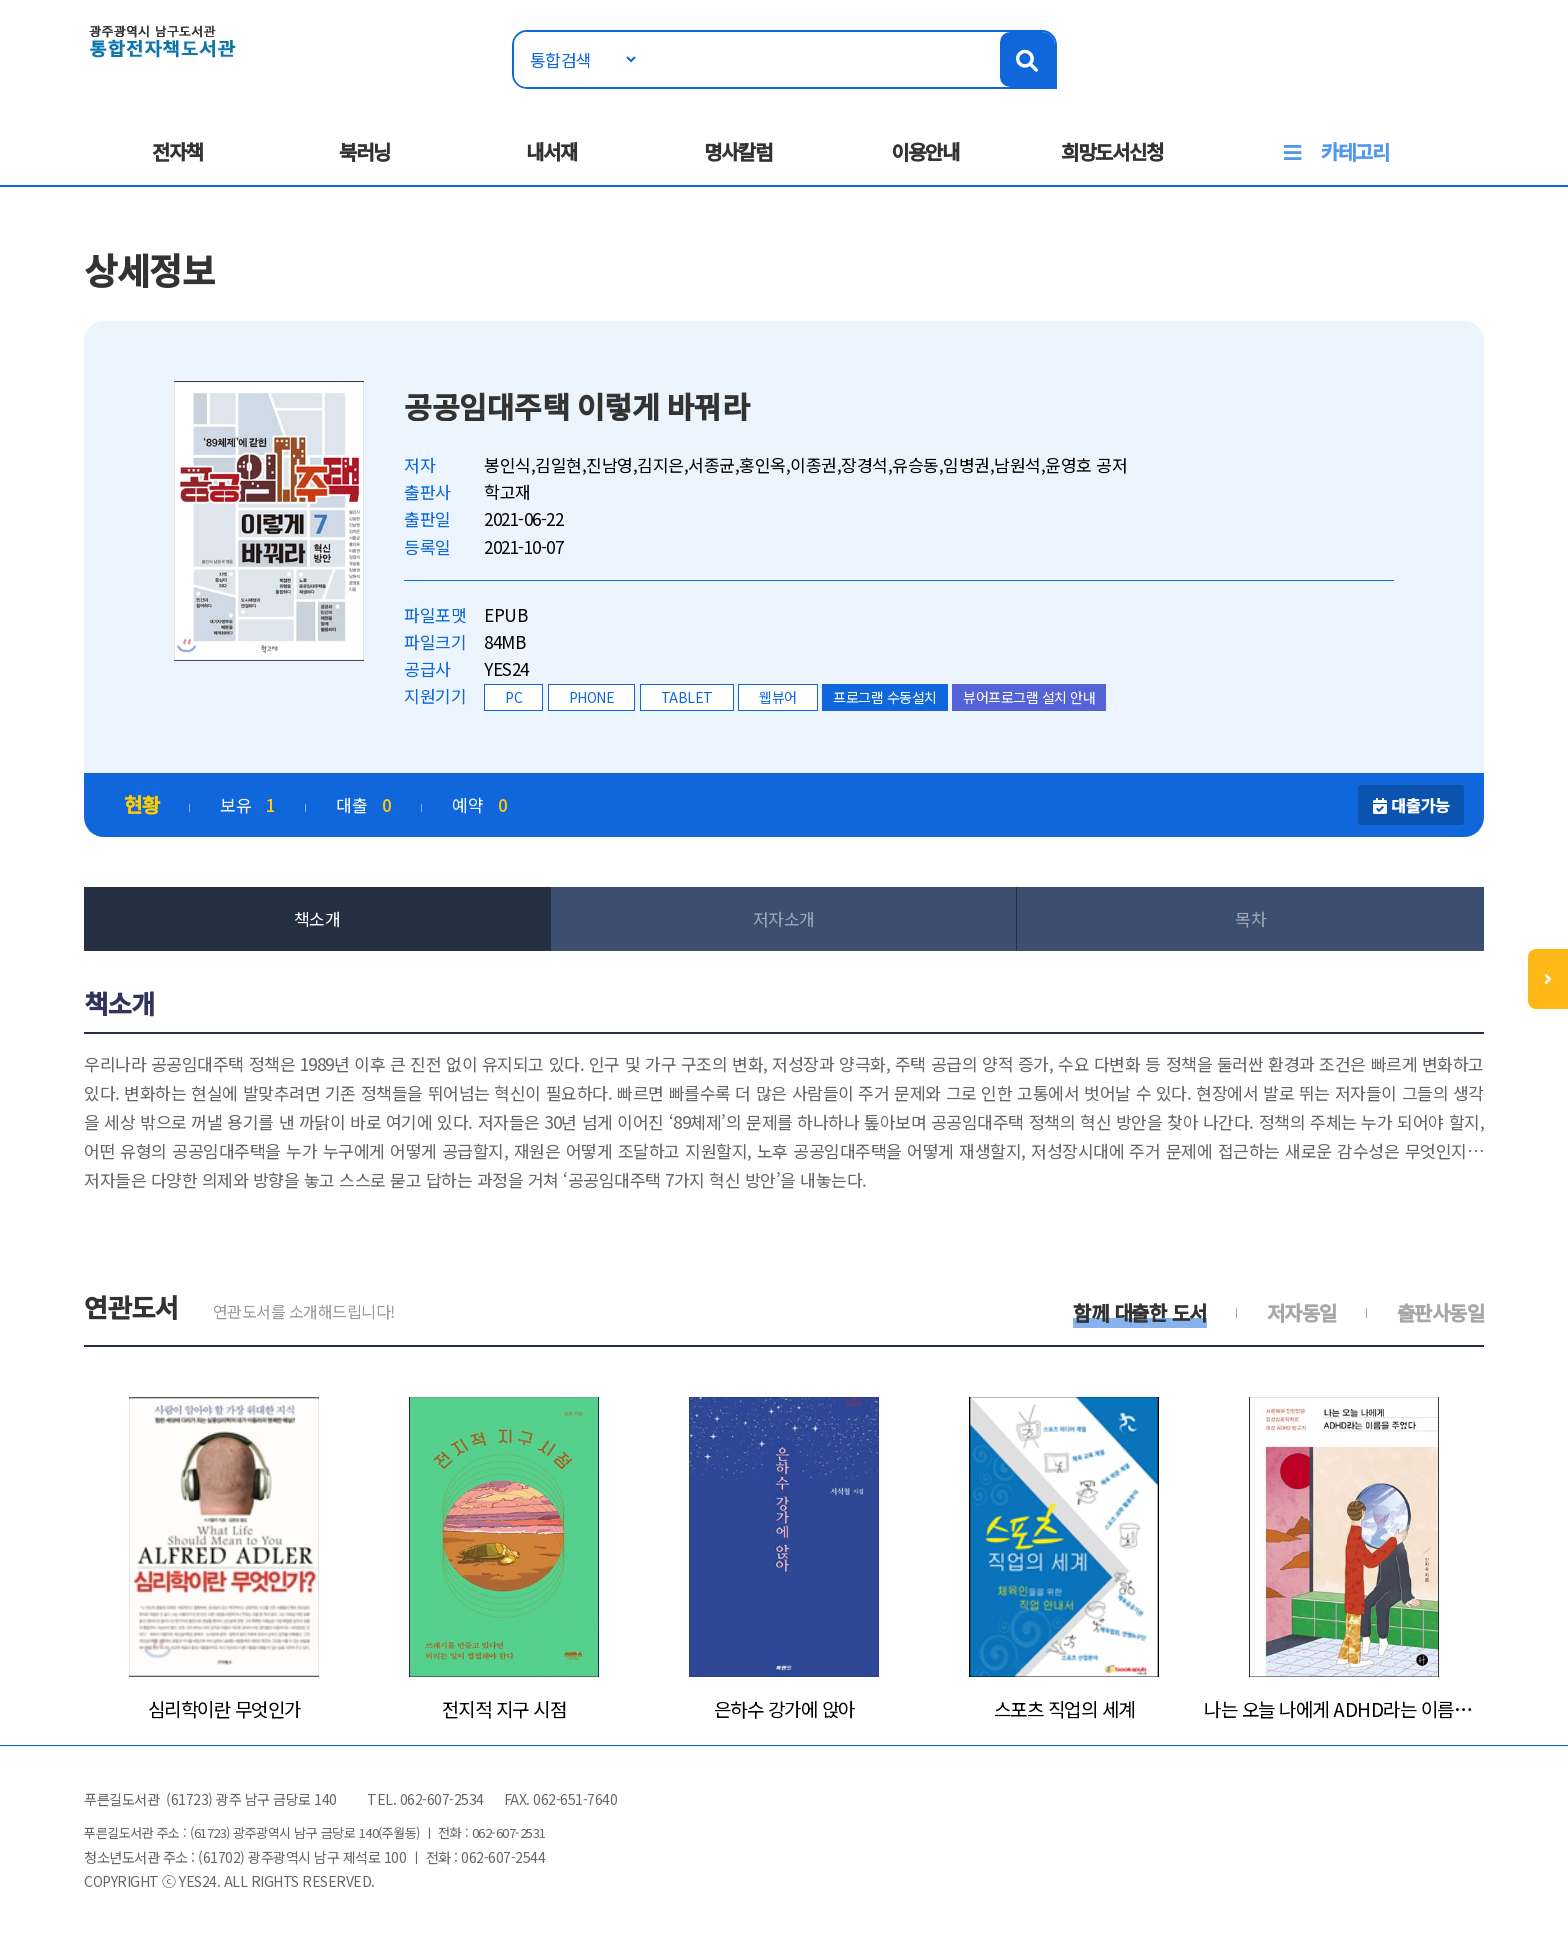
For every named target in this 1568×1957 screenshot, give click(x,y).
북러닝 (364, 151)
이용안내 (925, 151)
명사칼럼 (738, 151)
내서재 (551, 151)
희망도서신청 (1112, 151)
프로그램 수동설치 (885, 697)
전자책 (177, 151)
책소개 (317, 918)
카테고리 (1355, 151)
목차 (1250, 918)
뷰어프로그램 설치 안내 (1029, 697)
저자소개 (784, 918)
